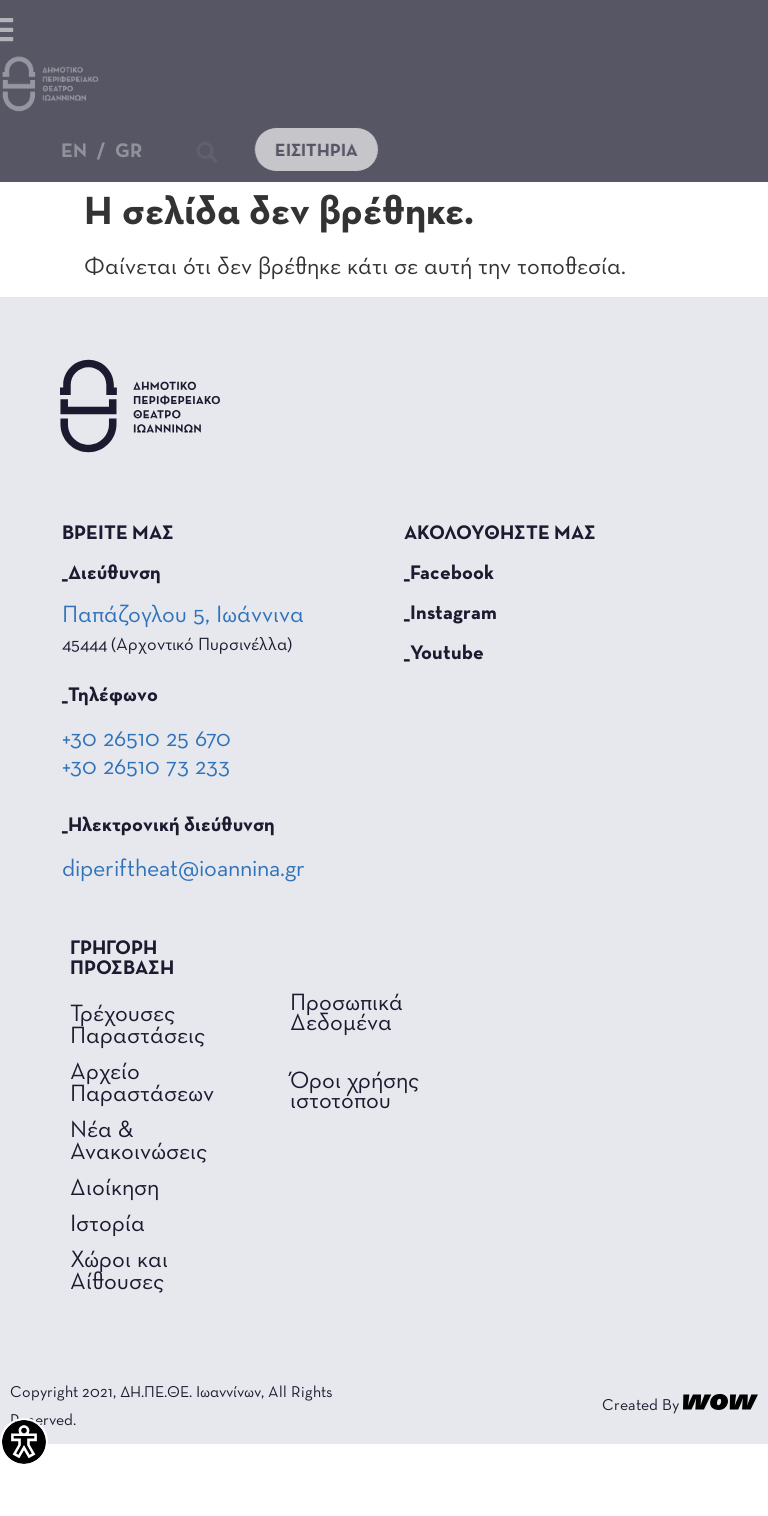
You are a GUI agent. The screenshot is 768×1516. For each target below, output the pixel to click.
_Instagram (450, 614)
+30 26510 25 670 (146, 740)
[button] (320, 53)
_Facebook (449, 574)
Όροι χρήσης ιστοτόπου (354, 1092)
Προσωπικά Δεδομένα (346, 1014)
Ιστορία (107, 1225)
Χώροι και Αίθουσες (119, 1272)
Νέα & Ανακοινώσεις (138, 1142)
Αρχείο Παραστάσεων (142, 1084)
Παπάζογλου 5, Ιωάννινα (185, 616)
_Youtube (444, 654)
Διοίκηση (114, 1189)
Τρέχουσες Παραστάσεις (137, 1026)
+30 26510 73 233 (146, 768)
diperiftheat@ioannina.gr (183, 870)
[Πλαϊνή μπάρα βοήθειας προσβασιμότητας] (24, 1442)
